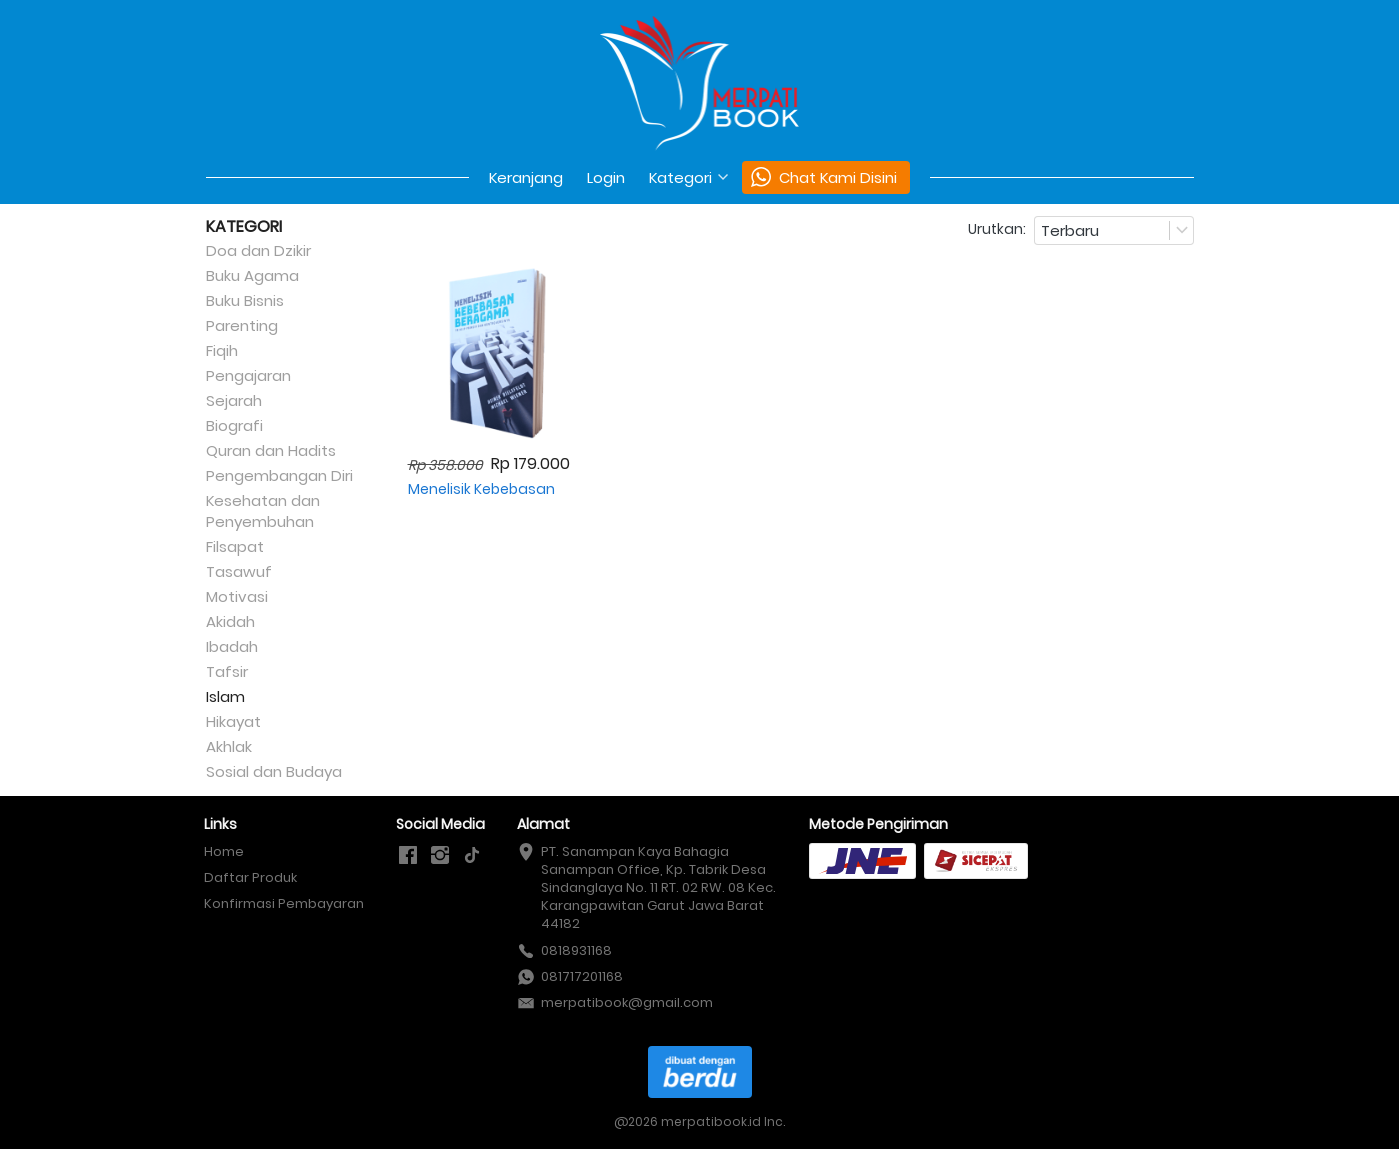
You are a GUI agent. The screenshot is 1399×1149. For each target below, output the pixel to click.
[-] (408, 856)
